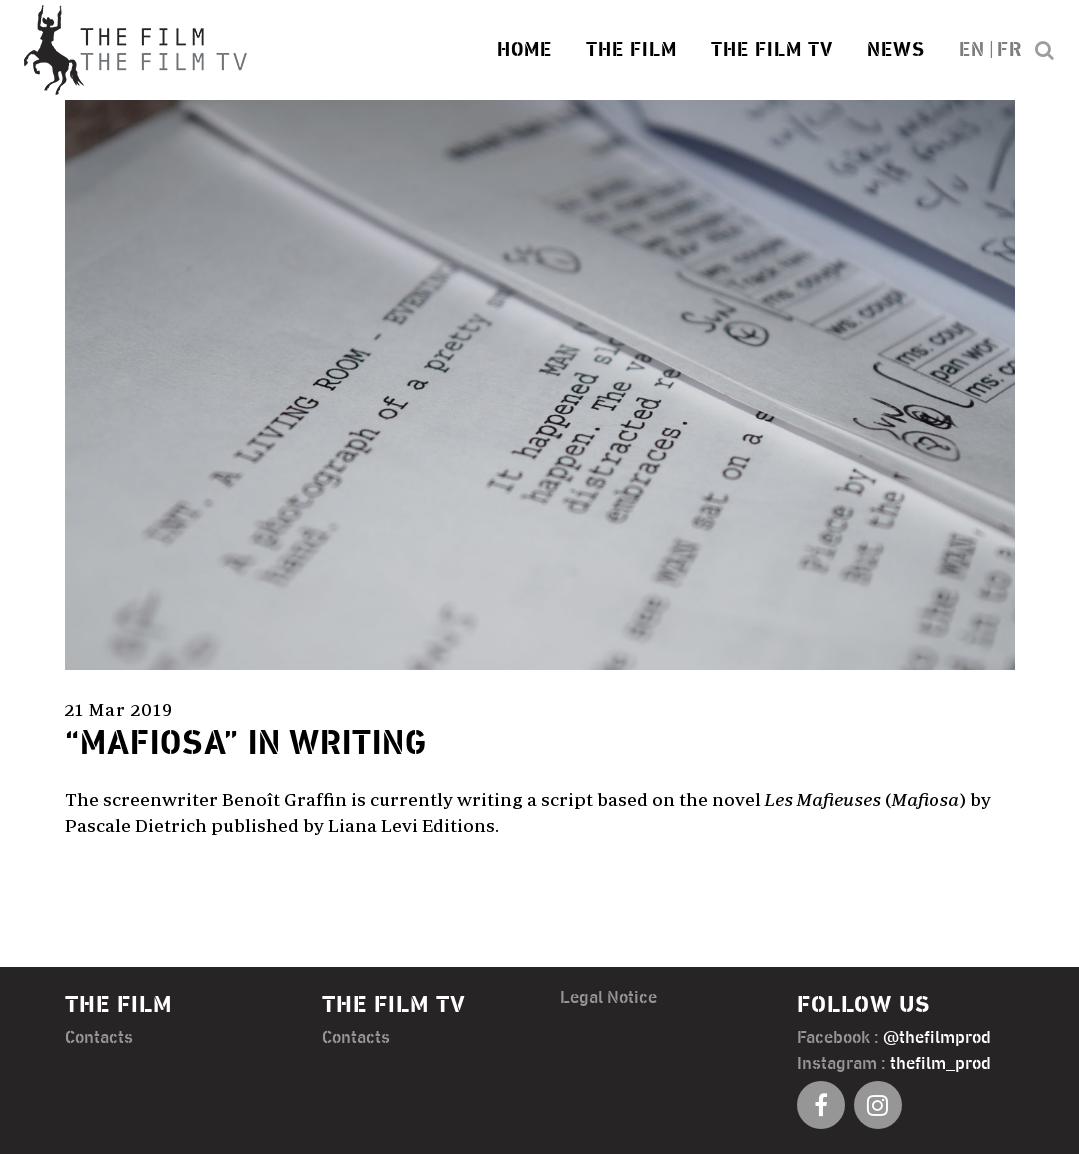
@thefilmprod (937, 1036)
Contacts (99, 1036)
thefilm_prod (940, 1062)
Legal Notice (608, 996)
